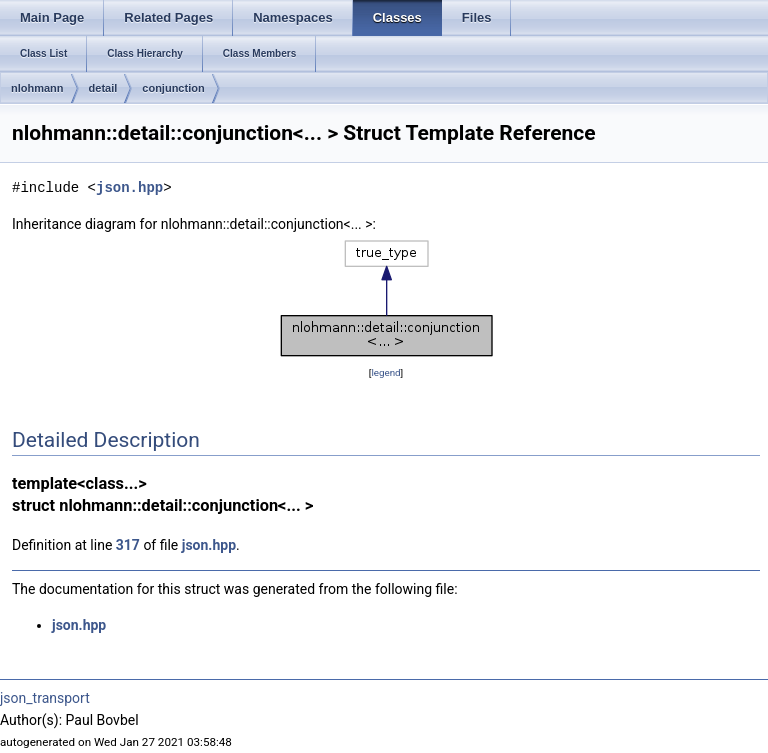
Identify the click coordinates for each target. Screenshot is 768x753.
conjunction (173, 88)
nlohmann (37, 88)
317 (128, 545)
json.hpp (129, 187)
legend (385, 372)
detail (103, 88)
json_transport (45, 698)
